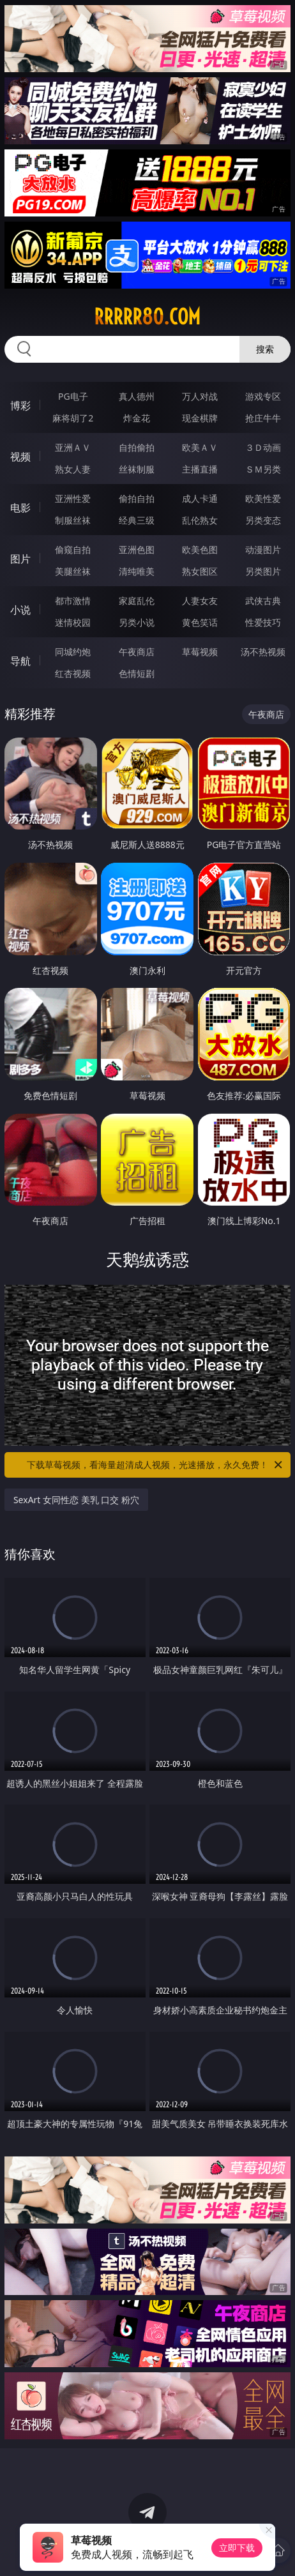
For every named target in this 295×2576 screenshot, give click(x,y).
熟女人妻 (73, 469)
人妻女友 (200, 601)
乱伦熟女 (200, 520)
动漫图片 (263, 549)
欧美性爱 (263, 498)
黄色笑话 (200, 622)
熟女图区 (200, 571)
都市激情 (73, 601)
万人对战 (200, 396)
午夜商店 (137, 652)
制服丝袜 (73, 520)
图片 (20, 559)
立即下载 (237, 2548)
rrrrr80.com (147, 317)
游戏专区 (263, 396)
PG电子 (73, 396)
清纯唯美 (137, 571)
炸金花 (136, 418)
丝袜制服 (137, 469)
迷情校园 (73, 622)
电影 (20, 508)
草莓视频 (200, 652)
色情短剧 (137, 673)
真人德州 (137, 396)
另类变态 (263, 520)
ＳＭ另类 (263, 469)
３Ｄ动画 (263, 447)
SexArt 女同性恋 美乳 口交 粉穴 (76, 1500)
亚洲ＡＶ (73, 447)
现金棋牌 (200, 418)
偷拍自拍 (137, 498)
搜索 (265, 349)
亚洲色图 (137, 549)
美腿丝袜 (73, 571)
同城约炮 (73, 652)
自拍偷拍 (137, 447)
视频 (20, 457)
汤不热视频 (263, 652)
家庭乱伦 (137, 601)
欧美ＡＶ (200, 447)
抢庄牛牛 (263, 418)
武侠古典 (263, 601)
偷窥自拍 (73, 549)
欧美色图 (200, 549)
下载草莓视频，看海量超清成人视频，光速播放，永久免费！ (155, 1465)
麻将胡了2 (72, 418)
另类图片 (263, 571)
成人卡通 (200, 498)
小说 (20, 610)
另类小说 (137, 622)
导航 (20, 661)
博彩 (20, 405)
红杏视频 (73, 673)
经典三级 (137, 520)
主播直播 (200, 469)
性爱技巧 (263, 622)
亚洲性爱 (73, 498)
